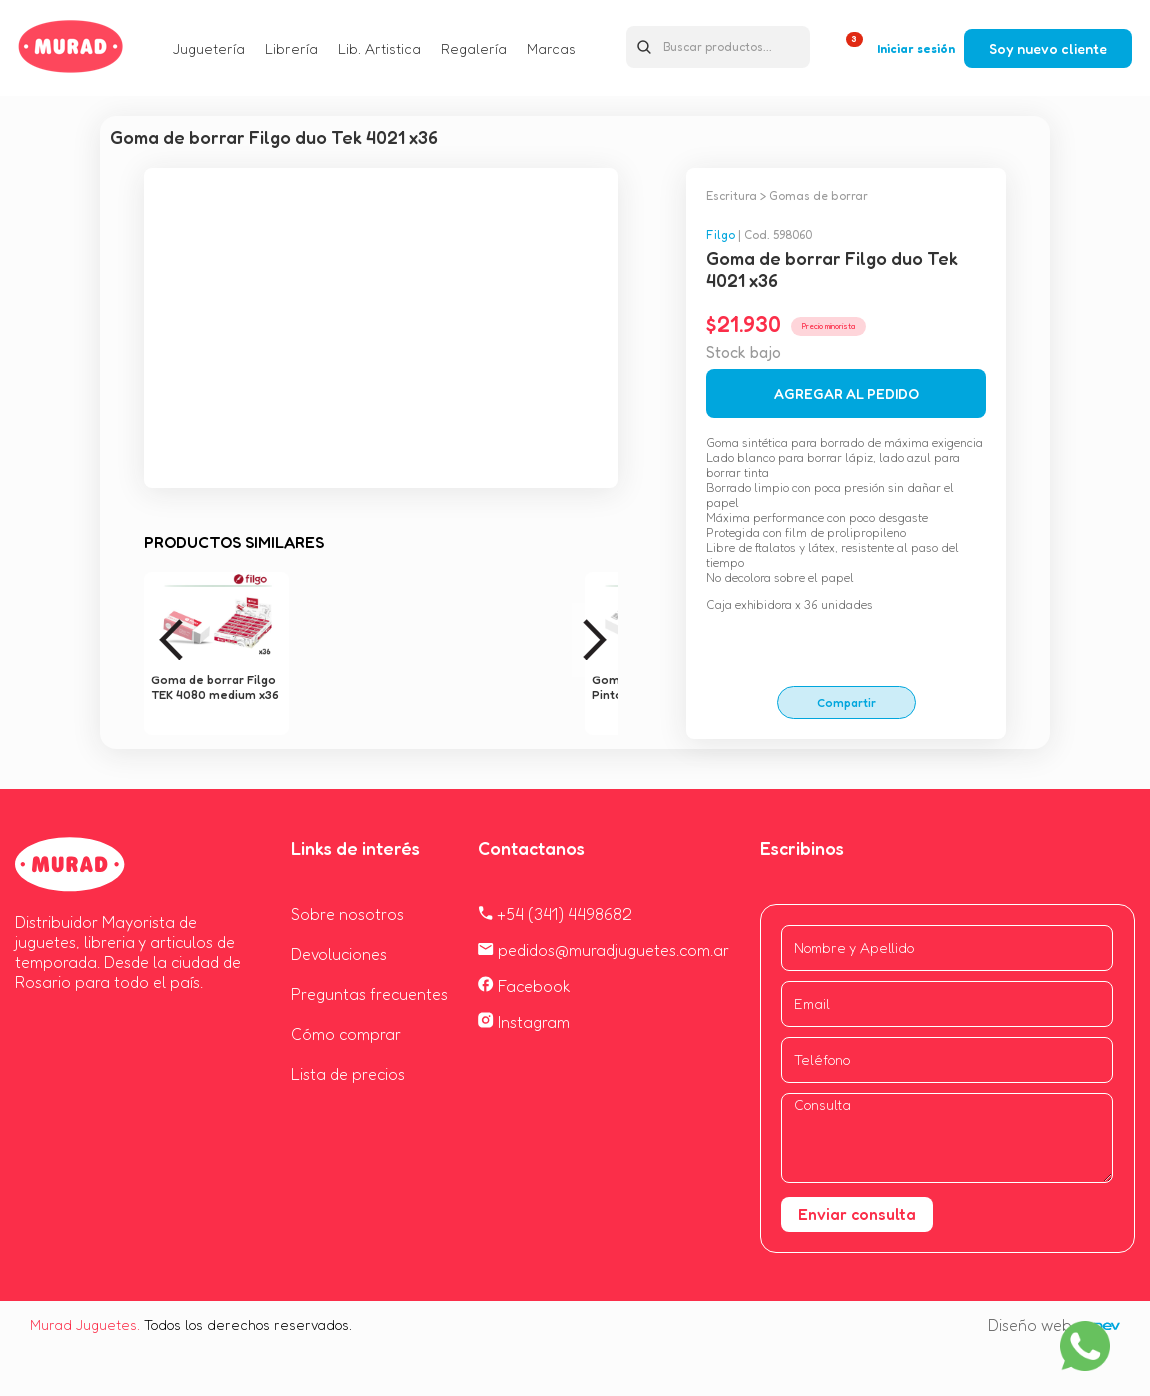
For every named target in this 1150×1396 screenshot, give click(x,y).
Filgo (720, 234)
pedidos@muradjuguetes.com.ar (603, 950)
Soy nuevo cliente (1048, 48)
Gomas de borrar (818, 195)
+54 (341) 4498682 (555, 914)
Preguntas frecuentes (369, 994)
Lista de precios (348, 1074)
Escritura (731, 195)
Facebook (524, 986)
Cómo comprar (346, 1034)
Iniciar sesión (916, 48)
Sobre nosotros (347, 914)
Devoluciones (339, 954)
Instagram (524, 1022)
